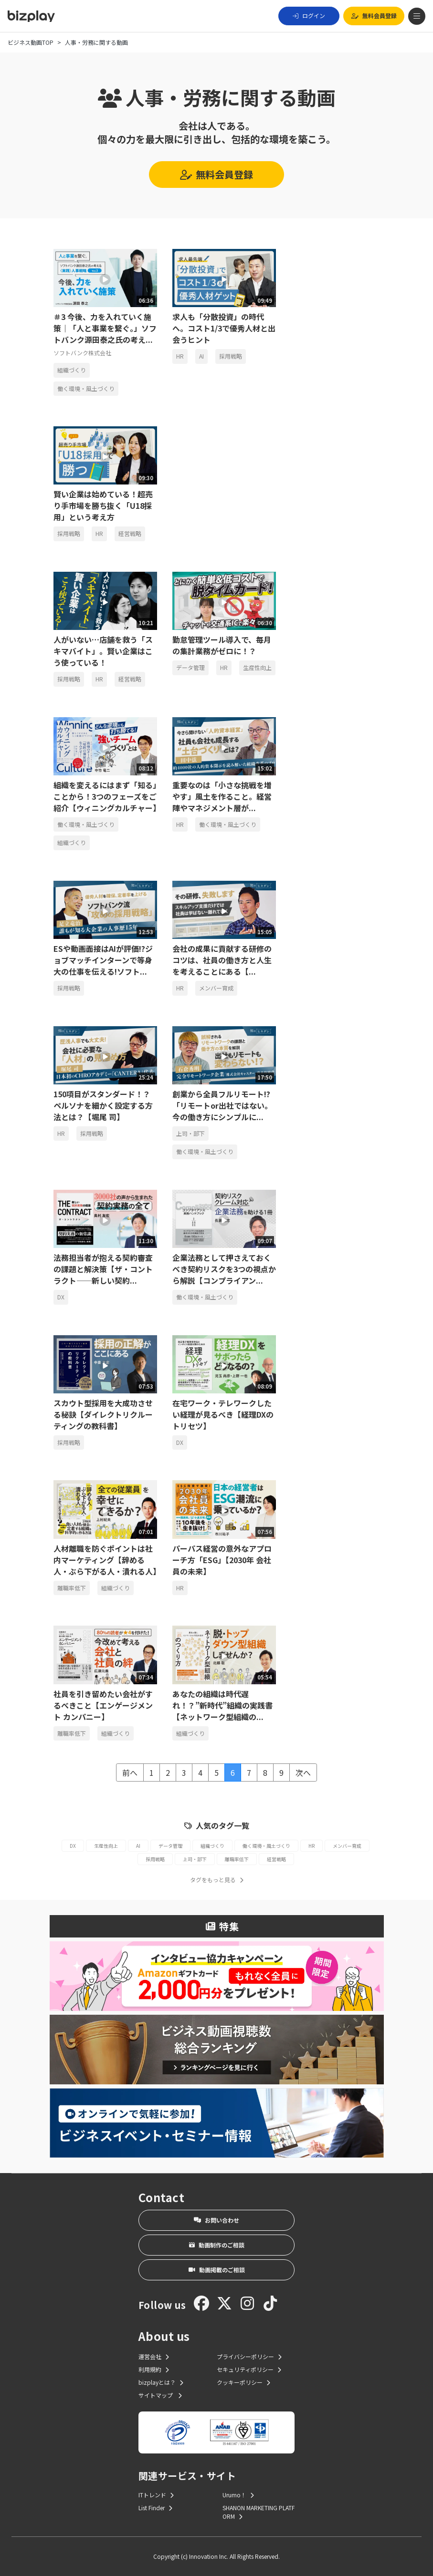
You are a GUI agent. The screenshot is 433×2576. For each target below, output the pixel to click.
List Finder (155, 2508)
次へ (303, 1772)
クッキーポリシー (243, 2382)
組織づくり (71, 370)
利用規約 (153, 2369)
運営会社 (153, 2356)
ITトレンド (156, 2495)
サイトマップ (160, 2395)
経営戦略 (129, 533)
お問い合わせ (216, 2220)
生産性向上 (257, 667)
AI (201, 356)
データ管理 (190, 667)
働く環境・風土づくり (86, 388)
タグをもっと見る (216, 1879)
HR (180, 356)
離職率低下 (71, 1588)
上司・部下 (190, 1133)
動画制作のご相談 (216, 2245)
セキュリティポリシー (249, 2369)
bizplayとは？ (160, 2382)
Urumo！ (238, 2495)
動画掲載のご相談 (217, 2270)
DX (60, 1297)
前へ (129, 1772)
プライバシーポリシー (249, 2356)
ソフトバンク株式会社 (82, 353)
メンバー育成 (216, 988)
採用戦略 (230, 356)
